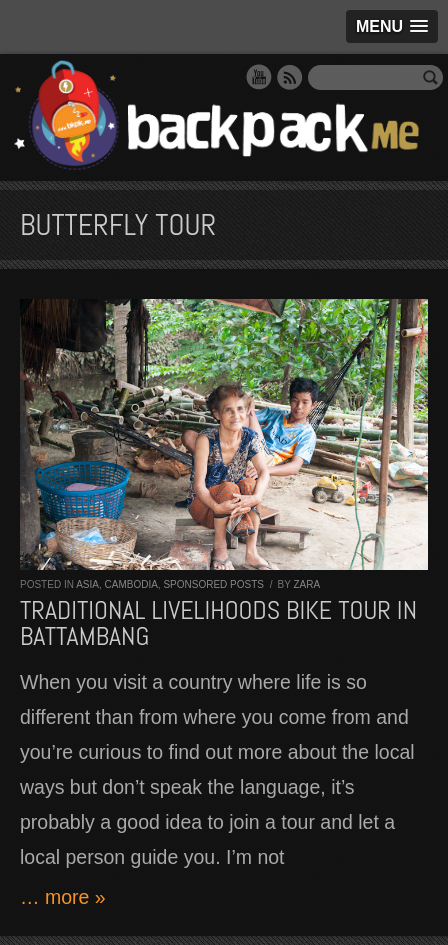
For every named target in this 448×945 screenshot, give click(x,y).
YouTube (259, 77)
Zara (306, 584)
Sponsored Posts (213, 584)
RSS (290, 77)
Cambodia (130, 584)
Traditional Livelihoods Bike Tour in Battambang (218, 623)
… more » (63, 897)
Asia (87, 584)
